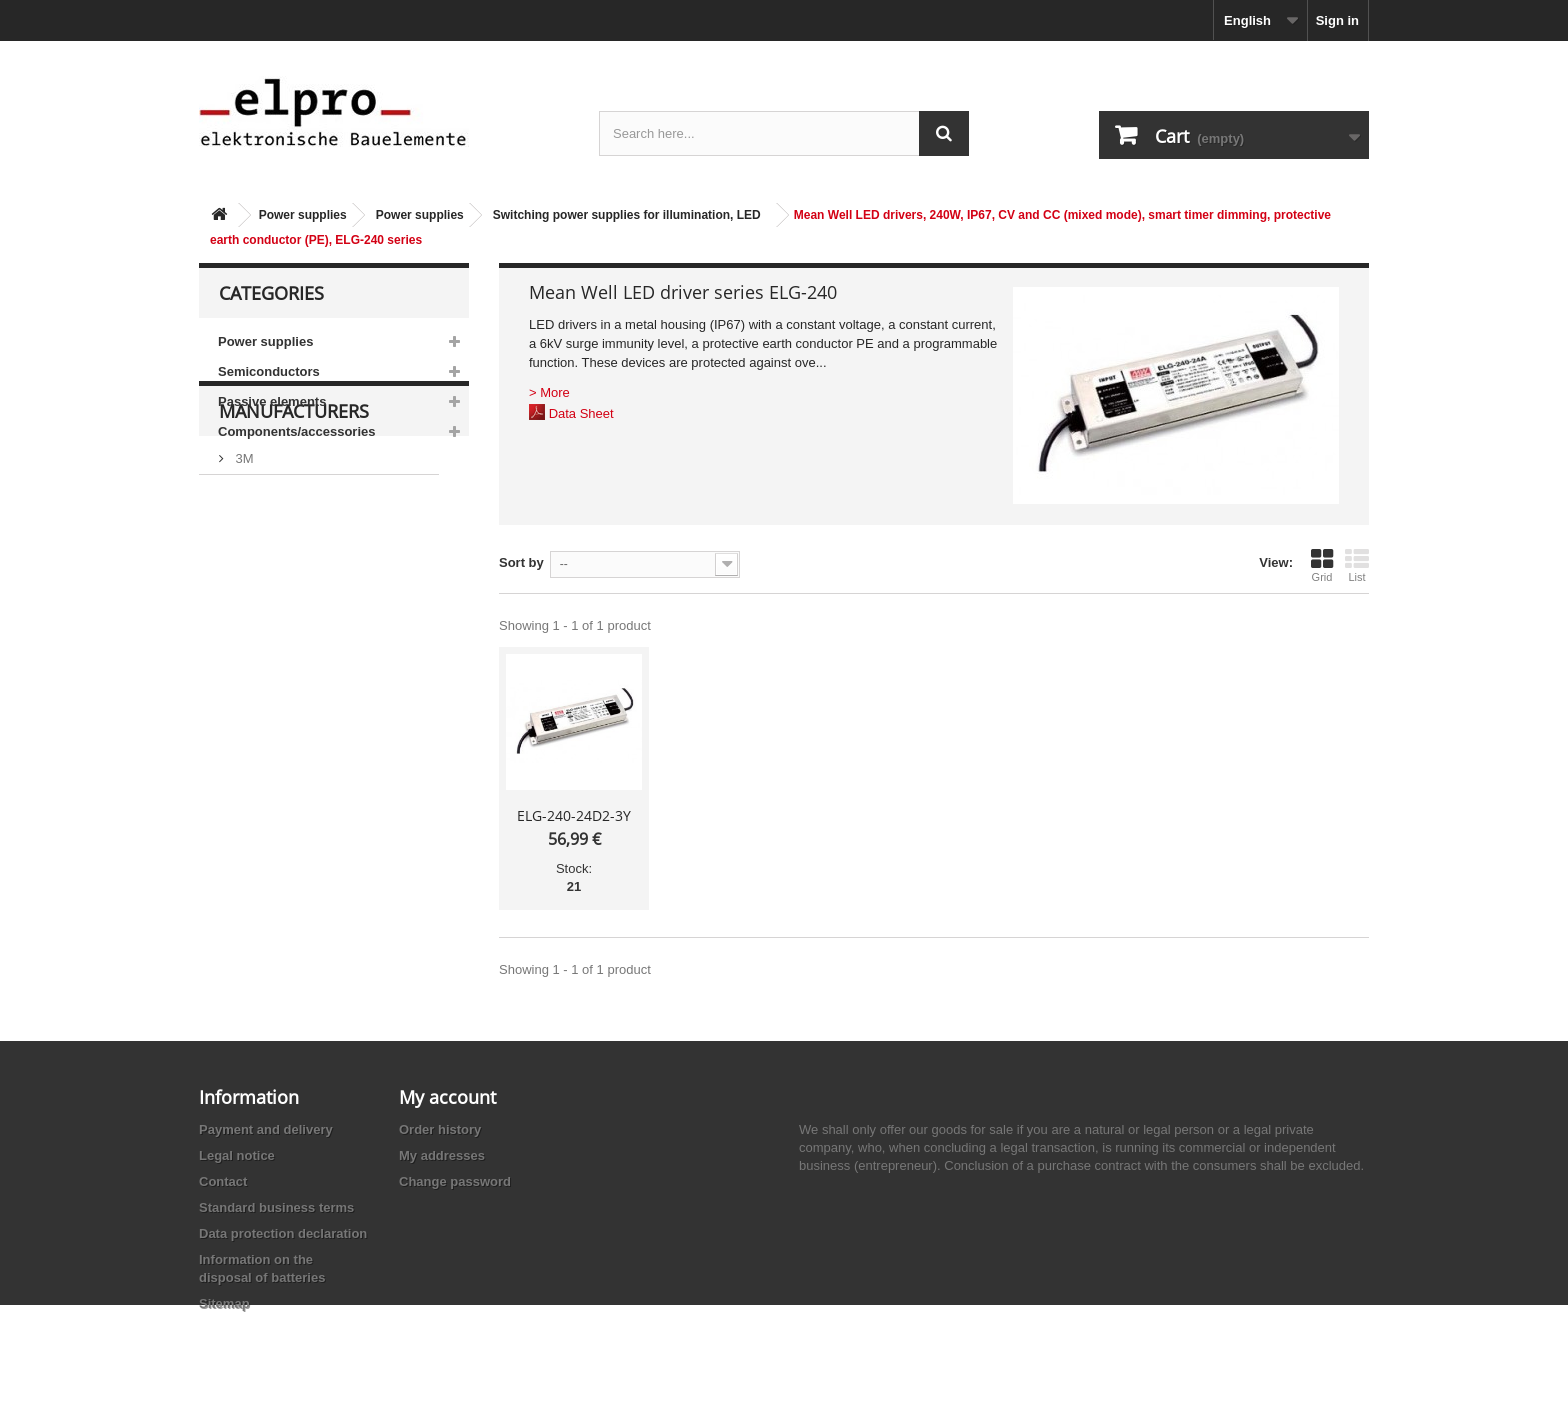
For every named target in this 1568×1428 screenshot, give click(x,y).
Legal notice (237, 1155)
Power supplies (303, 215)
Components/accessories (297, 431)
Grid (1322, 565)
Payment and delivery (266, 1129)
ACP (247, 665)
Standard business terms (276, 1207)
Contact (223, 1181)
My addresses (442, 1155)
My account (447, 1097)
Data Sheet (581, 413)
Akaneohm (265, 725)
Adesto (254, 695)
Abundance (266, 605)
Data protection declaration (283, 1233)
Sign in (1337, 20)
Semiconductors (269, 371)
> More (549, 392)
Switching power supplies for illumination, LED (627, 215)
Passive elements (272, 401)
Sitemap (224, 1303)
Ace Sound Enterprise (297, 635)
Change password (455, 1181)
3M (243, 545)
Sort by (521, 562)
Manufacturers (294, 506)
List (1357, 565)
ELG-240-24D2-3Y (574, 815)
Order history (440, 1129)
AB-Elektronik (273, 575)
